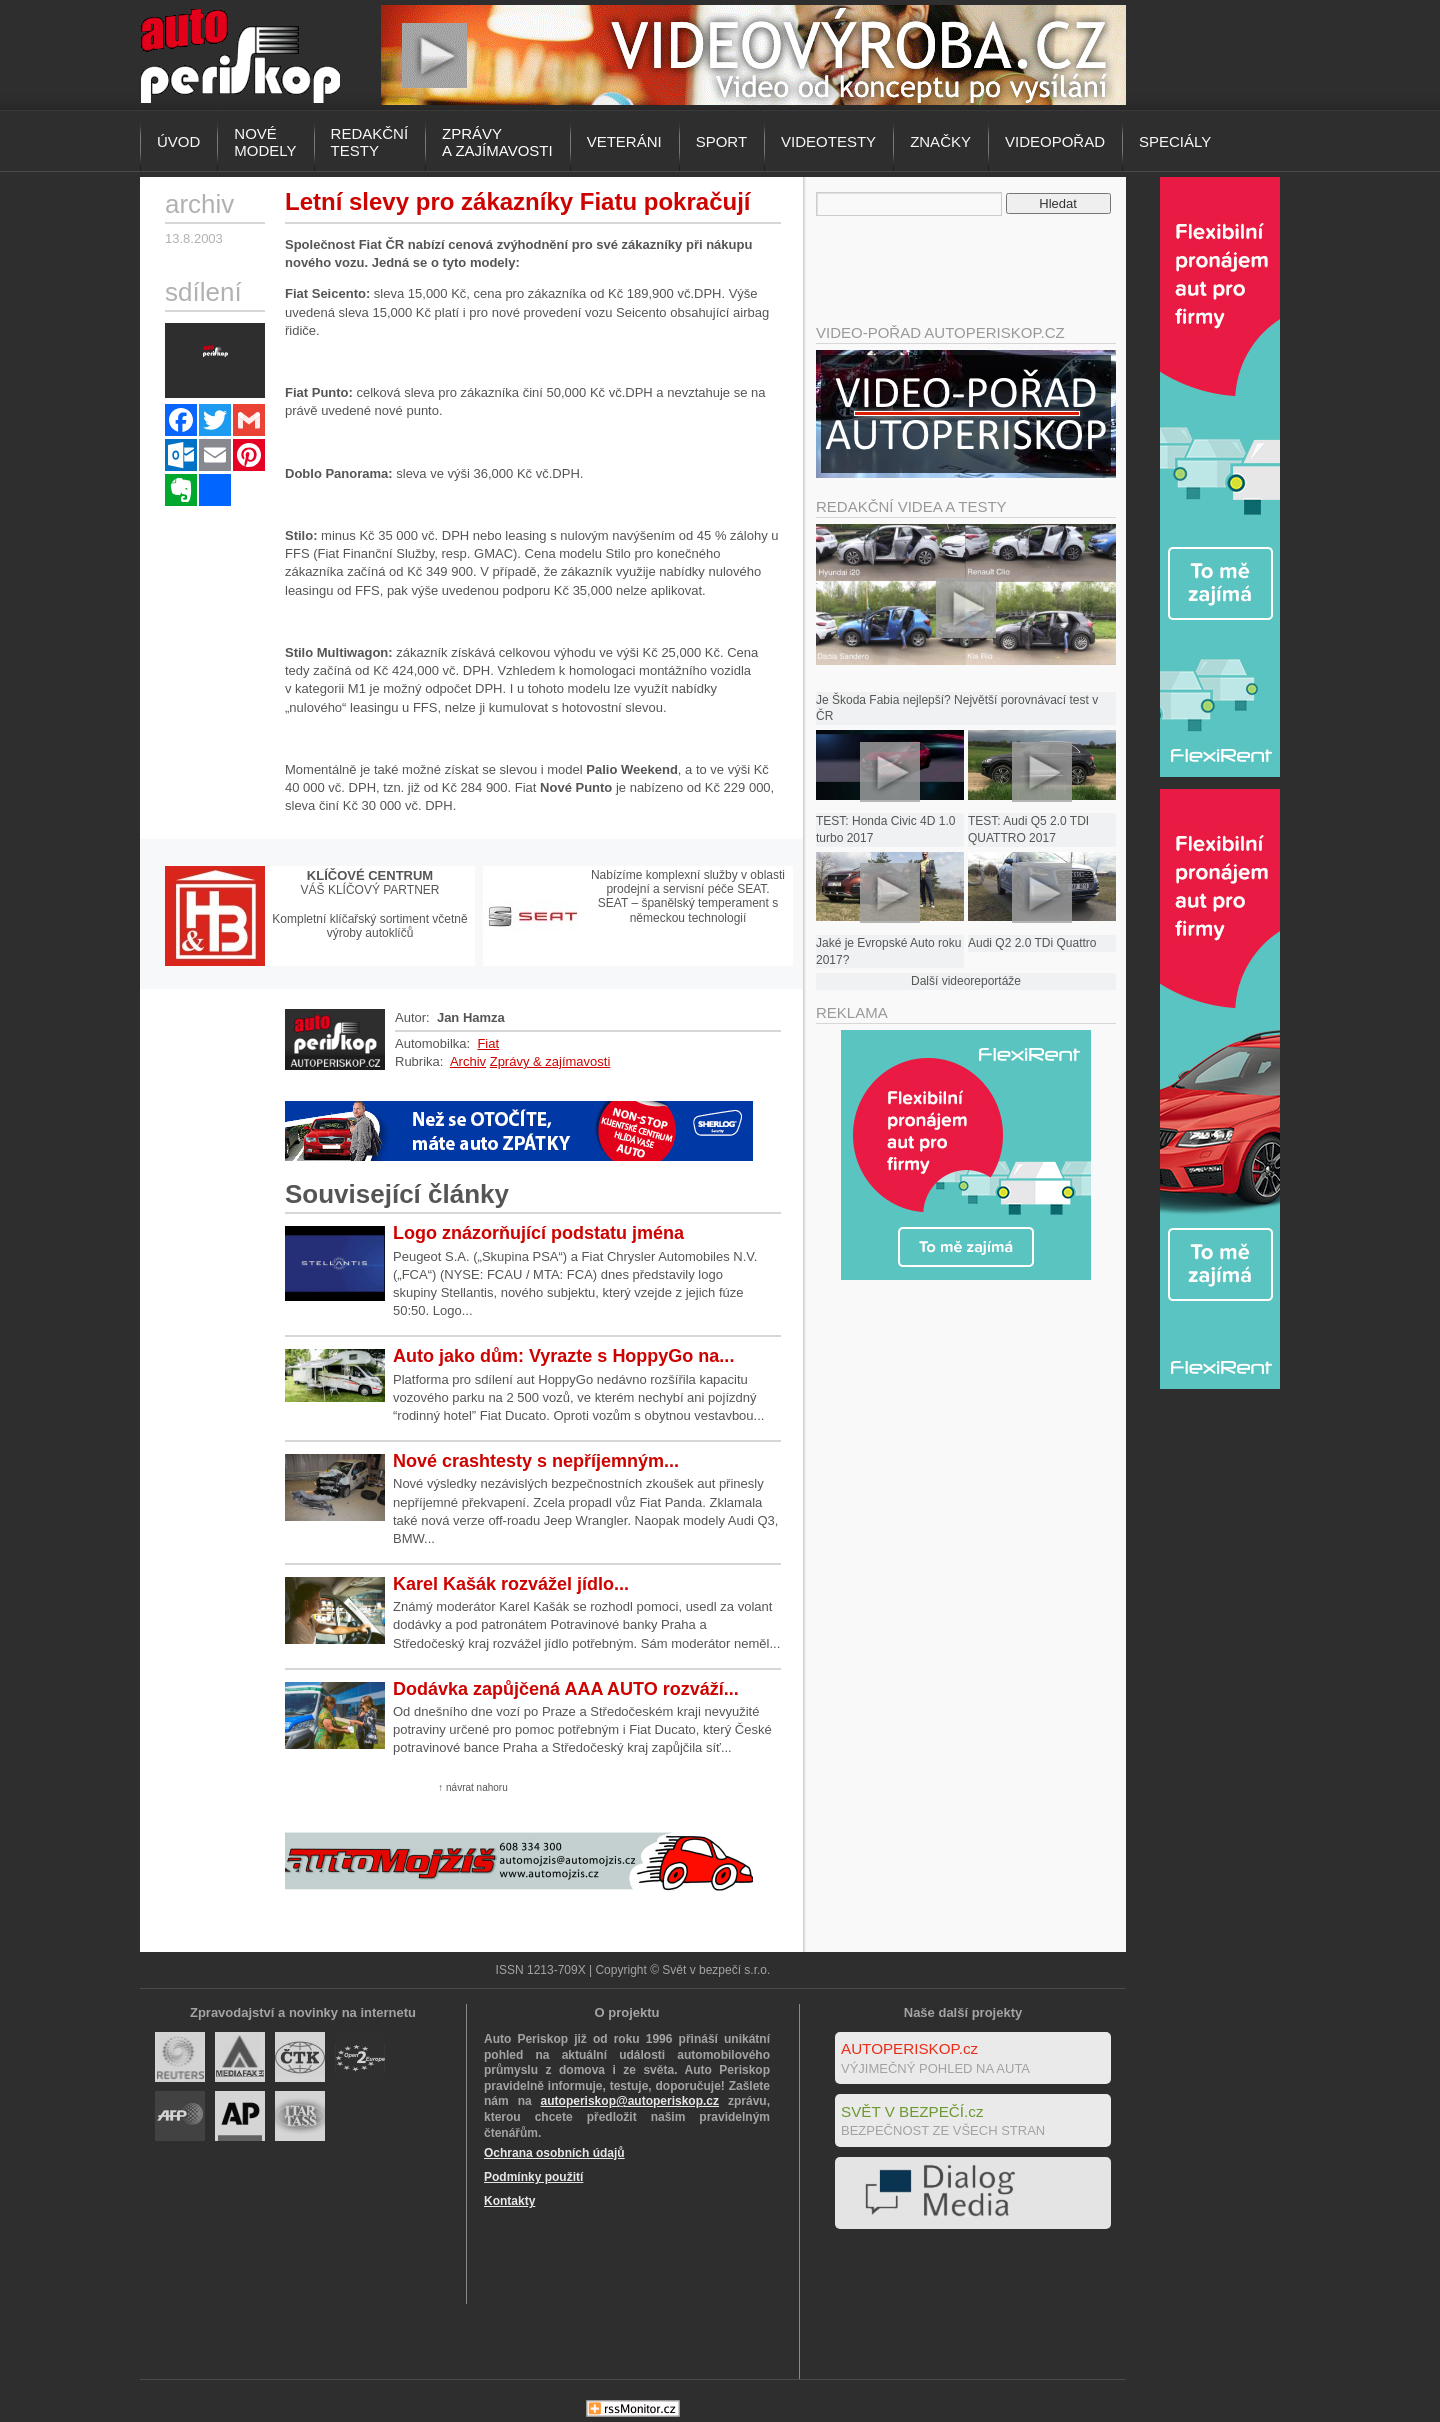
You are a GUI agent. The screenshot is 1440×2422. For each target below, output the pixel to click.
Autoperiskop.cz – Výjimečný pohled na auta (240, 55)
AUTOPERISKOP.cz (909, 2048)
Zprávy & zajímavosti (550, 1061)
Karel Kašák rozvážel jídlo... (511, 1584)
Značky (940, 141)
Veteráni (624, 141)
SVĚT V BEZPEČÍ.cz (912, 2111)
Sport (721, 141)
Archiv (468, 1061)
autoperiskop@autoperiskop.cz (630, 2101)
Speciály (1175, 141)
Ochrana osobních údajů (554, 2153)
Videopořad (1055, 141)
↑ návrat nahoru (473, 1787)
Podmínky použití (533, 2177)
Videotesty (828, 141)
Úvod (178, 141)
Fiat (488, 1043)
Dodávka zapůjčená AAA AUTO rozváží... (566, 1689)
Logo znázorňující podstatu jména (538, 1233)
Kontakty (509, 2201)
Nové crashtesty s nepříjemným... (536, 1461)
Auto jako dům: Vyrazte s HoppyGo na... (563, 1356)
